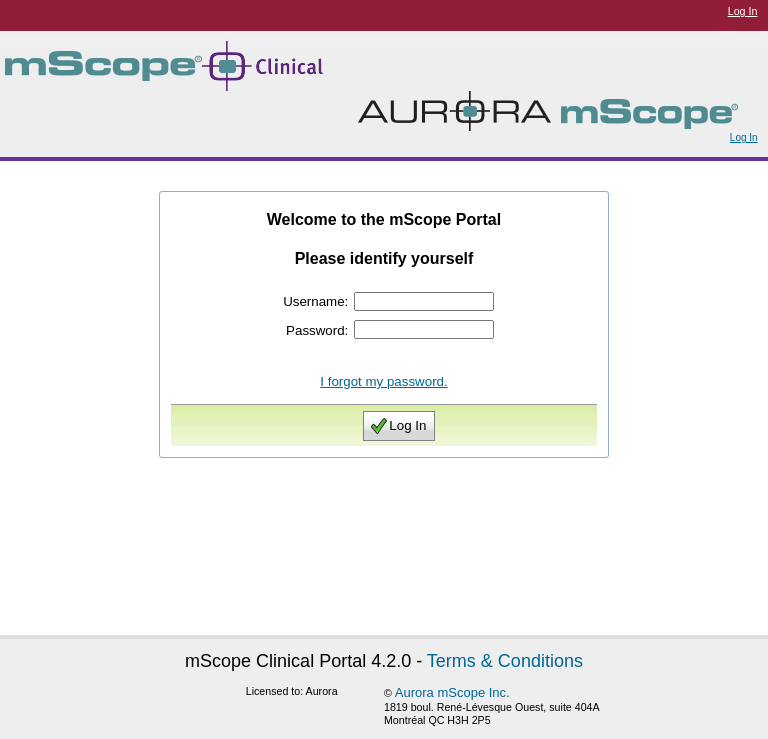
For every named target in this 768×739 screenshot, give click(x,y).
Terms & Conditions (505, 661)
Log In (743, 11)
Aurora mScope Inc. (452, 692)
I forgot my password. (383, 381)
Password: (317, 330)
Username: (315, 301)
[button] (399, 426)
